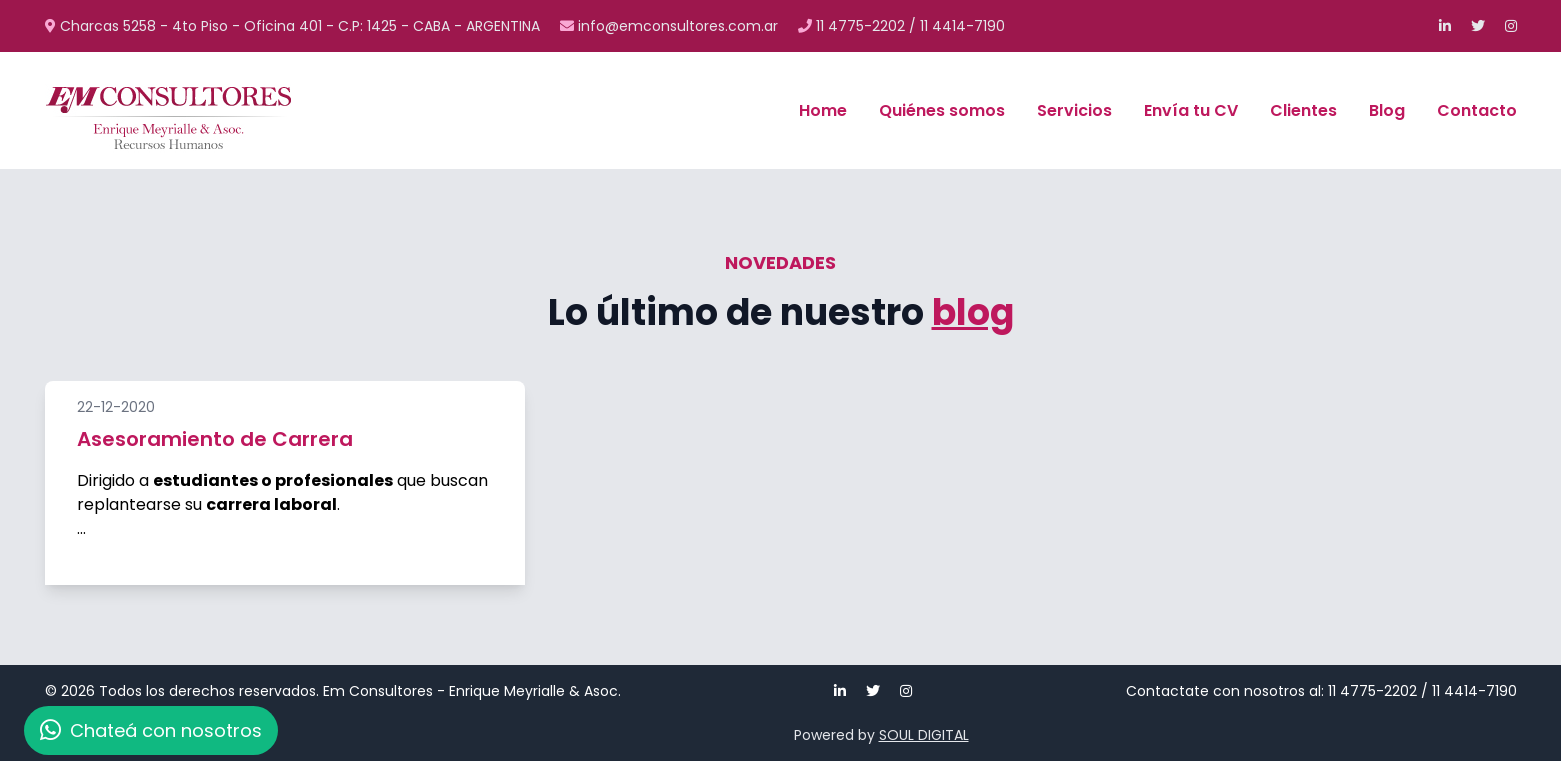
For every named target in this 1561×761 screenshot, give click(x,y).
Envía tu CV (1191, 110)
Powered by (881, 735)
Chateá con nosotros (151, 730)
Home (823, 110)
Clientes (1303, 110)
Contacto (1477, 110)
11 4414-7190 (962, 26)
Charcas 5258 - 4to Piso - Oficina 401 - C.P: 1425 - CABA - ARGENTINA (294, 26)
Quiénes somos (942, 110)
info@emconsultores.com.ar (671, 26)
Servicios (1074, 110)
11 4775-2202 (860, 26)
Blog (1387, 110)
